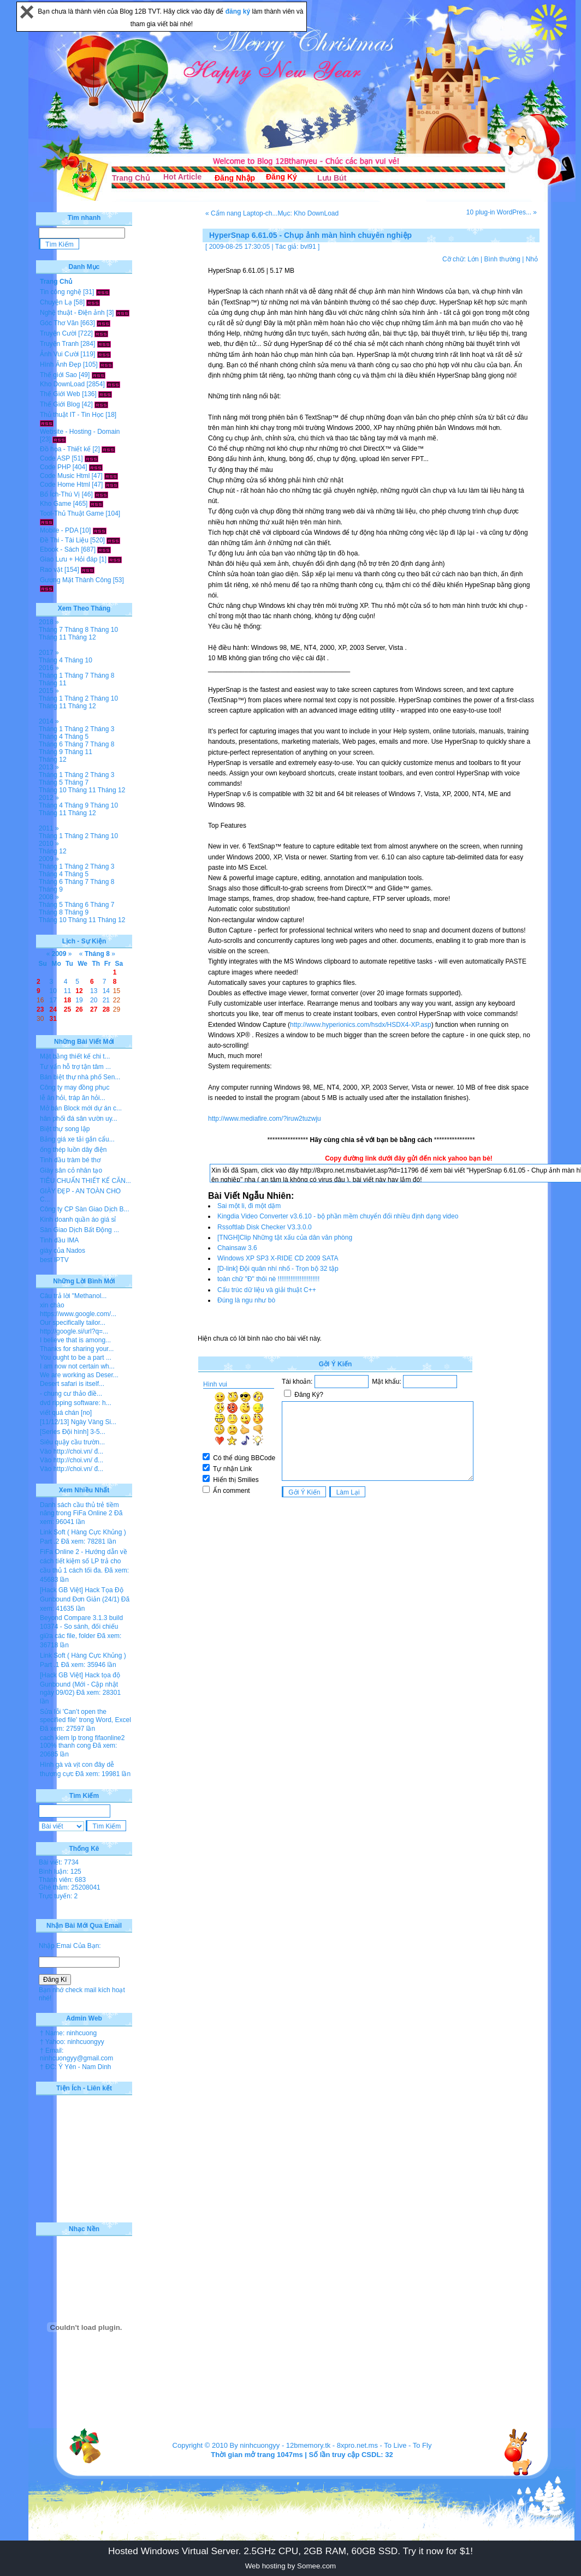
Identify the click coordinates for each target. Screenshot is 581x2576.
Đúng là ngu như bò (246, 1300)
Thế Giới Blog (60, 404)
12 (78, 991)
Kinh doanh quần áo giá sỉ (78, 1219)
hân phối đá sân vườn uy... (78, 1118)
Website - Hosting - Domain (80, 431)
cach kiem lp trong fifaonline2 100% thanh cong (82, 1741)
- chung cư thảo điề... (71, 1393)
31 (53, 1019)
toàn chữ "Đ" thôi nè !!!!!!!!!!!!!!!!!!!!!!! (268, 1279)
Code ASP (55, 458)
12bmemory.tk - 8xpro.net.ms (332, 2445)
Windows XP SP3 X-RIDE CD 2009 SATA (277, 1258)
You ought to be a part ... (75, 1357)
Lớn (472, 259)
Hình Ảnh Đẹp (60, 364)
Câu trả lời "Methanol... (73, 1296)
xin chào (52, 1305)
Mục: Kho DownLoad (308, 213)
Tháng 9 (51, 752)
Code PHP (55, 467)
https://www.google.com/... (78, 1314)
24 (53, 1009)
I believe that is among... (75, 1340)
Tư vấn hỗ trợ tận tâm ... (75, 1067)
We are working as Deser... (79, 1375)
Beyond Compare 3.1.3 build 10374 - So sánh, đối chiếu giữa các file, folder (81, 1627)
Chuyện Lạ (56, 302)
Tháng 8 (76, 629)
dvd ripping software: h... (75, 1403)
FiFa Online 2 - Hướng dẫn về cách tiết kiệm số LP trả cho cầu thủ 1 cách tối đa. (83, 1561)
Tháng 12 (82, 637)
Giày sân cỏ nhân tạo (71, 1170)
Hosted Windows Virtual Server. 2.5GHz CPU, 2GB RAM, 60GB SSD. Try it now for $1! (290, 2550)
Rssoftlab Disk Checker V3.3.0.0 (264, 1227)
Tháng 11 (53, 637)
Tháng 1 (51, 675)
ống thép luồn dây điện (73, 1149)
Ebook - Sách (59, 549)
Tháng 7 (51, 629)
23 (40, 1009)
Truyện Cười (58, 333)
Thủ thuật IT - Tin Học (72, 415)
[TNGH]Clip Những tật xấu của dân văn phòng (284, 1237)
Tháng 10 (104, 629)
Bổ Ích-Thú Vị (60, 494)
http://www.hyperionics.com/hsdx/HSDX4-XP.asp (360, 1025)
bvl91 (308, 246)
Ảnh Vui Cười (59, 354)
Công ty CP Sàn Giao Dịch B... (84, 1209)
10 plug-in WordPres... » (501, 212)
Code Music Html (65, 476)
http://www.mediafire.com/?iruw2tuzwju (264, 1118)
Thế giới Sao (58, 375)
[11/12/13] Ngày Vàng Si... (78, 1422)
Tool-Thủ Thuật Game (72, 513)
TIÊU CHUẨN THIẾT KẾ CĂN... (85, 1181)
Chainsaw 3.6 (237, 1248)
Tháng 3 (102, 729)
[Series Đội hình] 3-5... (72, 1432)
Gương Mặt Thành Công (75, 580)
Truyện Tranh (59, 344)
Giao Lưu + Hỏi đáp (68, 559)
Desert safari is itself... (72, 1384)
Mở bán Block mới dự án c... (81, 1108)
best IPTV (54, 1260)
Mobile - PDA (59, 530)
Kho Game (55, 503)
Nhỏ (532, 259)
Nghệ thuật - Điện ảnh (72, 312)
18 (67, 1000)
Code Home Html (65, 484)
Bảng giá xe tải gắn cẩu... (77, 1139)
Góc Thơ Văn (59, 323)
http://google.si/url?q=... (74, 1331)
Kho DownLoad (62, 384)
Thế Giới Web (60, 394)
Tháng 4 (51, 660)
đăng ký (239, 11)
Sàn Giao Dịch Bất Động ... (79, 1230)
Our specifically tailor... (72, 1322)
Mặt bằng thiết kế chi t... (75, 1056)
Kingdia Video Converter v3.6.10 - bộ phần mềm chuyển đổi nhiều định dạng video (337, 1216)
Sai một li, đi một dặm (249, 1206)
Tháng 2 (76, 698)
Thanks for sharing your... (77, 1349)
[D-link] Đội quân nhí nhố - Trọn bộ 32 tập (278, 1268)
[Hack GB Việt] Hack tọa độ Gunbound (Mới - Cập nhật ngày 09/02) (80, 1683)
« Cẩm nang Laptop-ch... (241, 213)
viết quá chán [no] (66, 1412)
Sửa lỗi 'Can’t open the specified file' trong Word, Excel (85, 1716)
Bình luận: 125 (60, 1871)
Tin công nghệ (60, 292)
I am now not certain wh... (77, 1366)
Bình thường (502, 259)
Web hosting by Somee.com (290, 2566)
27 (93, 1009)
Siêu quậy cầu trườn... (72, 1442)
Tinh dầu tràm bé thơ (70, 1160)
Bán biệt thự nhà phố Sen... (80, 1077)
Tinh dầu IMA (59, 1240)
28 (106, 1009)
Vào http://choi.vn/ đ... (71, 1451)
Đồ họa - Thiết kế (65, 449)
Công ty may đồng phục (74, 1087)
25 (67, 1009)
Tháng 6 (51, 744)
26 (78, 1009)
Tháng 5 (76, 736)
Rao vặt (51, 569)
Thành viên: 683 (62, 1880)
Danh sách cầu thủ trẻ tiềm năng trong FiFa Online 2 (79, 1509)
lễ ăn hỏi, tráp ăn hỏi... (72, 1098)
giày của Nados (62, 1250)
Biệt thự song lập (65, 1129)
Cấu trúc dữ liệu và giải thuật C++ (266, 1290)
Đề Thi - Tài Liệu (64, 540)
